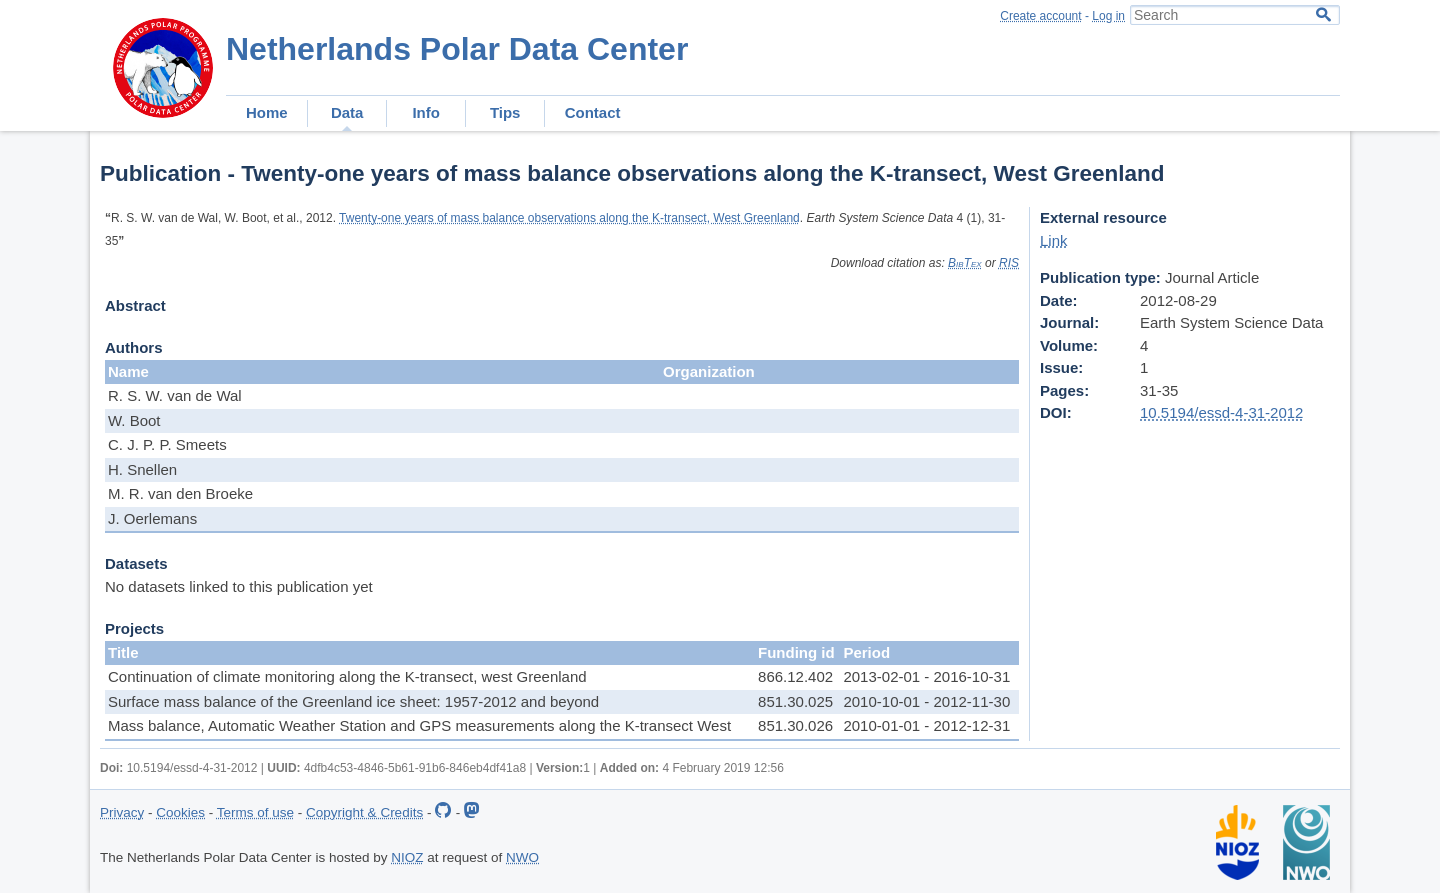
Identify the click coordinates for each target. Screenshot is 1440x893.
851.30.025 (795, 701)
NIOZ (407, 857)
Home (267, 112)
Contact (593, 112)
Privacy (122, 812)
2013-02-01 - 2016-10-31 (926, 676)
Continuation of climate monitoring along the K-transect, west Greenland (347, 676)
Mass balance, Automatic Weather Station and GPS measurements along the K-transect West (419, 725)
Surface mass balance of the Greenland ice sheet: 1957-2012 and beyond (353, 701)
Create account (1040, 16)
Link (1054, 240)
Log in (1108, 16)
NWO (522, 857)
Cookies (180, 812)
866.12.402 (795, 676)
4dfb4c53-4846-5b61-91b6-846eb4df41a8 (415, 768)
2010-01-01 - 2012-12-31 (926, 725)
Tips (505, 112)
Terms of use (255, 812)
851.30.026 (795, 725)
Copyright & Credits (364, 812)
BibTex (965, 263)
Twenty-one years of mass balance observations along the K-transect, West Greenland (569, 218)
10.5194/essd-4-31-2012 (1221, 412)
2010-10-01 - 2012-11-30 (926, 701)
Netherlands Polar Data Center (457, 49)
